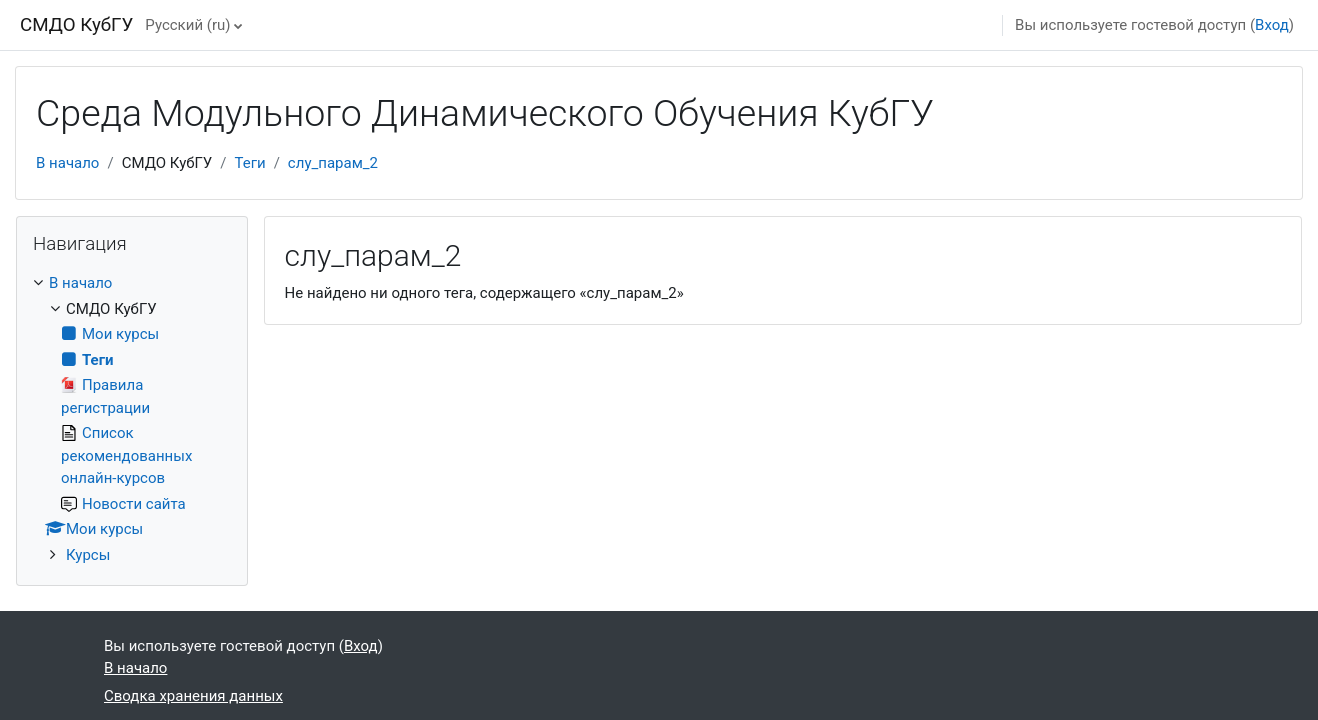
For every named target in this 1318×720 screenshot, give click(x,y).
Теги (250, 163)
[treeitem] (132, 419)
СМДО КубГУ (76, 25)
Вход (1272, 25)
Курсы (88, 555)
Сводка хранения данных (193, 696)
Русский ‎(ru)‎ (187, 25)
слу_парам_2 (333, 163)
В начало (67, 163)
